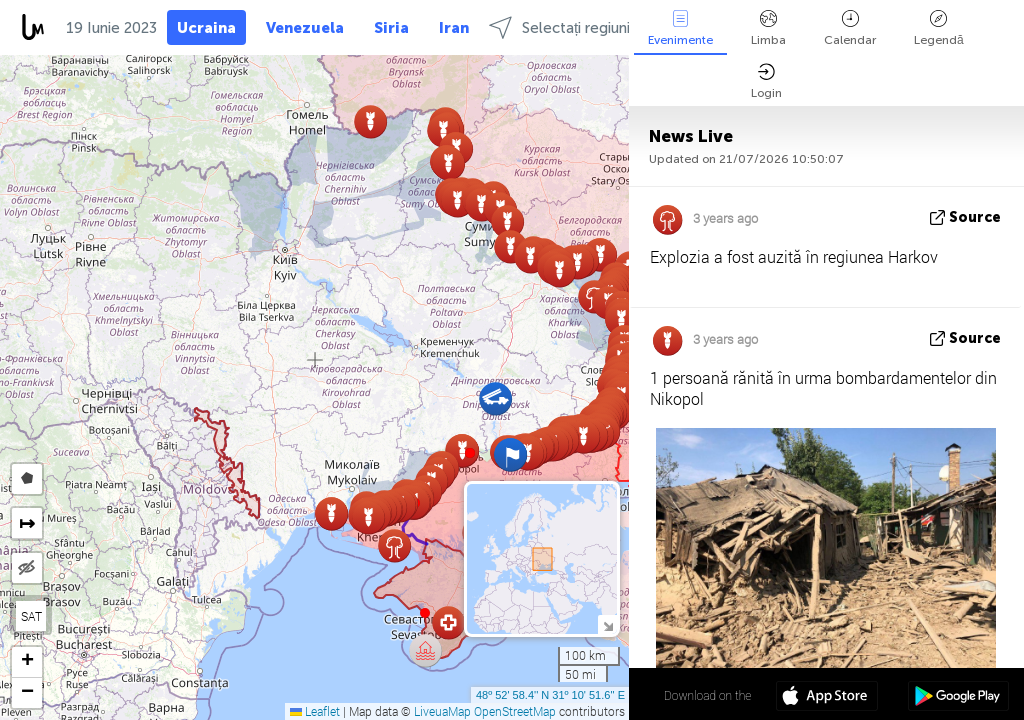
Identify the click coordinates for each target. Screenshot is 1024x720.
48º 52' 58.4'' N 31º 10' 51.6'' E (550, 695)
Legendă (939, 28)
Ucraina (206, 28)
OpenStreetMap (515, 711)
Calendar (850, 28)
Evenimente (680, 28)
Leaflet (315, 711)
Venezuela (305, 28)
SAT (31, 616)
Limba (768, 28)
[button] (470, 453)
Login (766, 81)
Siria (391, 28)
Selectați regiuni (559, 27)
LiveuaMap (442, 711)
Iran (454, 28)
